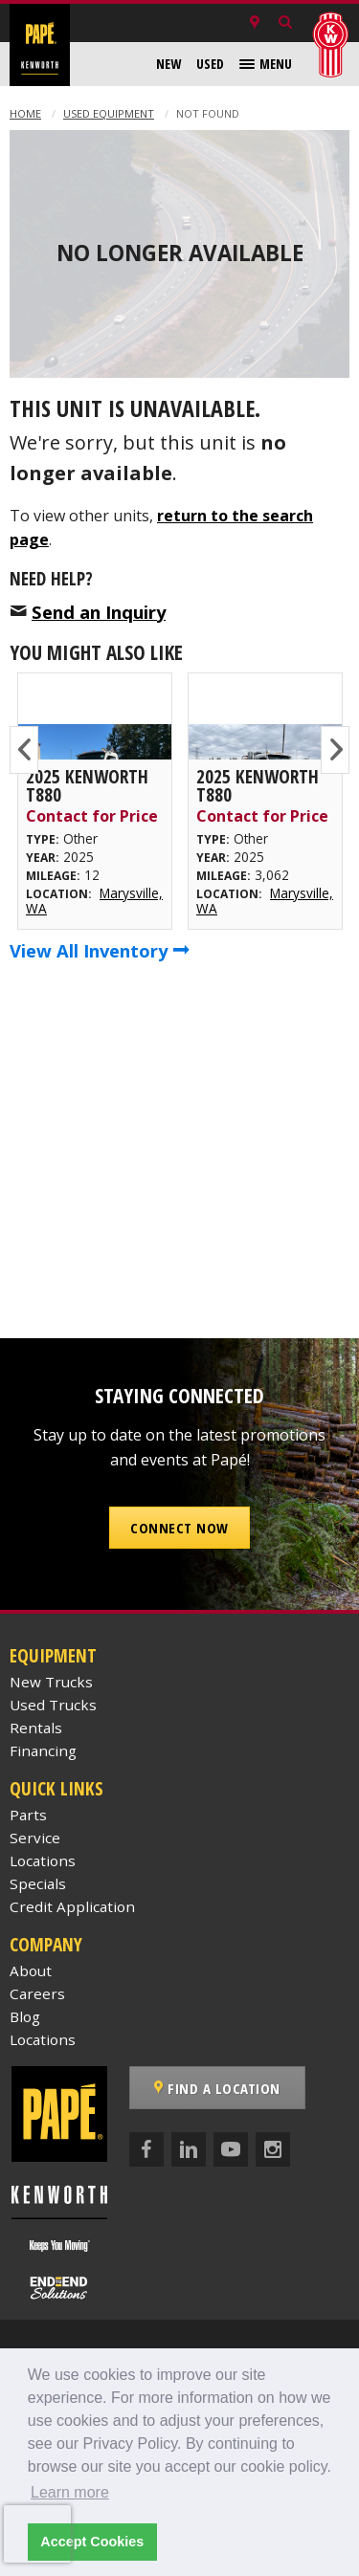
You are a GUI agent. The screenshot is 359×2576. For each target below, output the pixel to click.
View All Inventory (100, 950)
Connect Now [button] (179, 1527)
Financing (43, 1750)
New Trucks (51, 1681)
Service (35, 1837)
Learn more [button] (70, 2492)
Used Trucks (53, 1704)
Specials (38, 1883)
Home (25, 113)
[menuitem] (168, 64)
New (168, 64)
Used (210, 64)
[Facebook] (146, 2149)
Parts (28, 1814)
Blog (25, 2016)
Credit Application (72, 1906)
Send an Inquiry (99, 612)
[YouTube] (230, 2149)
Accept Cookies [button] (92, 2541)
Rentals (36, 1727)
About (31, 1970)
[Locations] (254, 23)
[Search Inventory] (285, 23)
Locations (43, 1860)
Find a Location (217, 2088)
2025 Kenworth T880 (87, 785)
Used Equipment (108, 113)
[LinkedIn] (188, 2149)
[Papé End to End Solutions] (60, 2288)
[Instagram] (273, 2149)
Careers (37, 1993)
